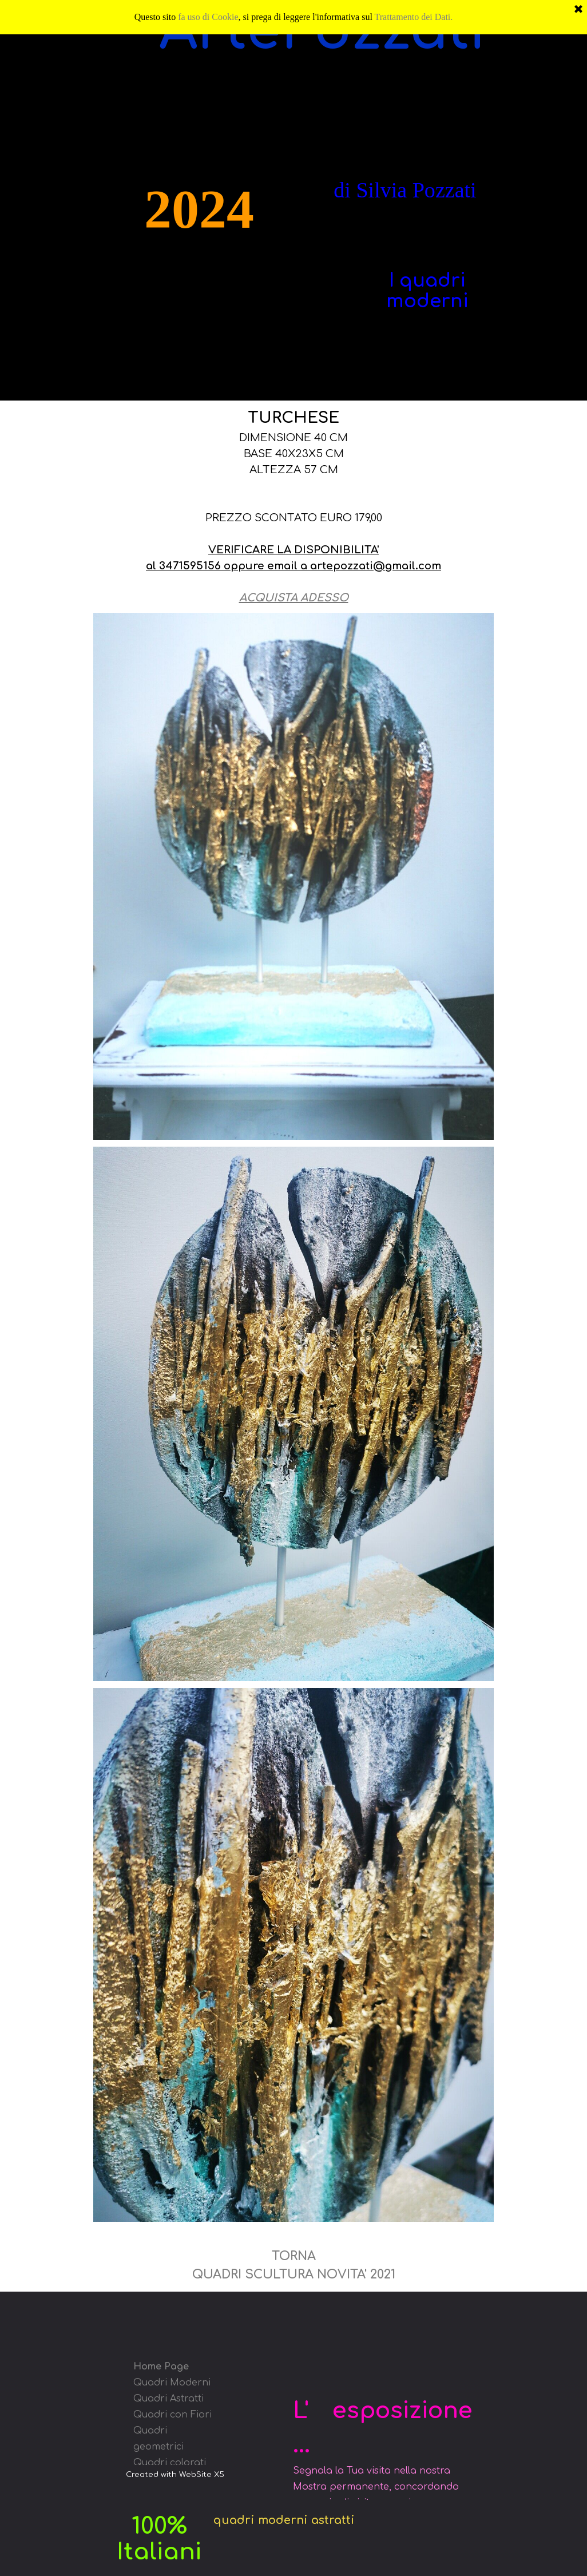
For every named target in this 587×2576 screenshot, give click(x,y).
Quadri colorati (169, 2463)
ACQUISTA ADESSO (293, 598)
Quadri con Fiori (172, 2414)
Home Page (161, 2366)
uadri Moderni (176, 2382)
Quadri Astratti (168, 2398)
